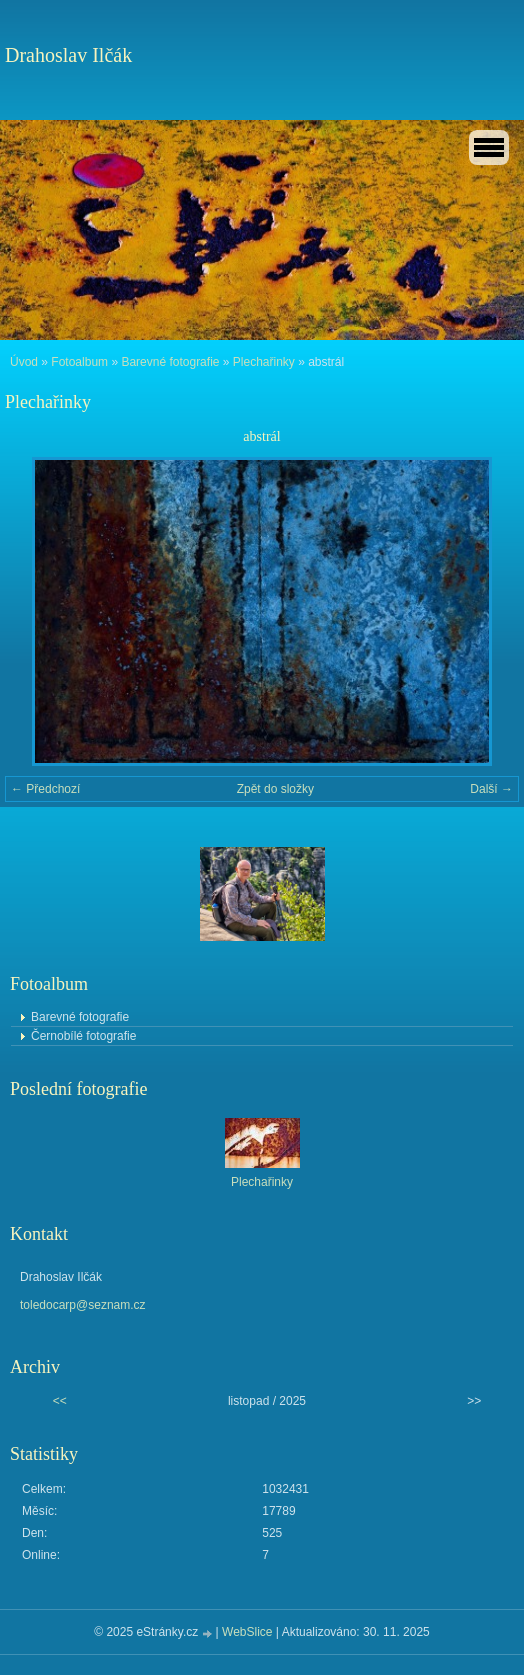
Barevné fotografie (170, 362)
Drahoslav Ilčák (68, 55)
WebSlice (247, 1632)
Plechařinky (264, 362)
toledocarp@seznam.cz (83, 1305)
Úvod (24, 362)
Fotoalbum (79, 362)
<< (60, 1401)
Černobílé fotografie (83, 1036)
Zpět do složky (275, 789)
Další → (491, 789)
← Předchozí (45, 789)
